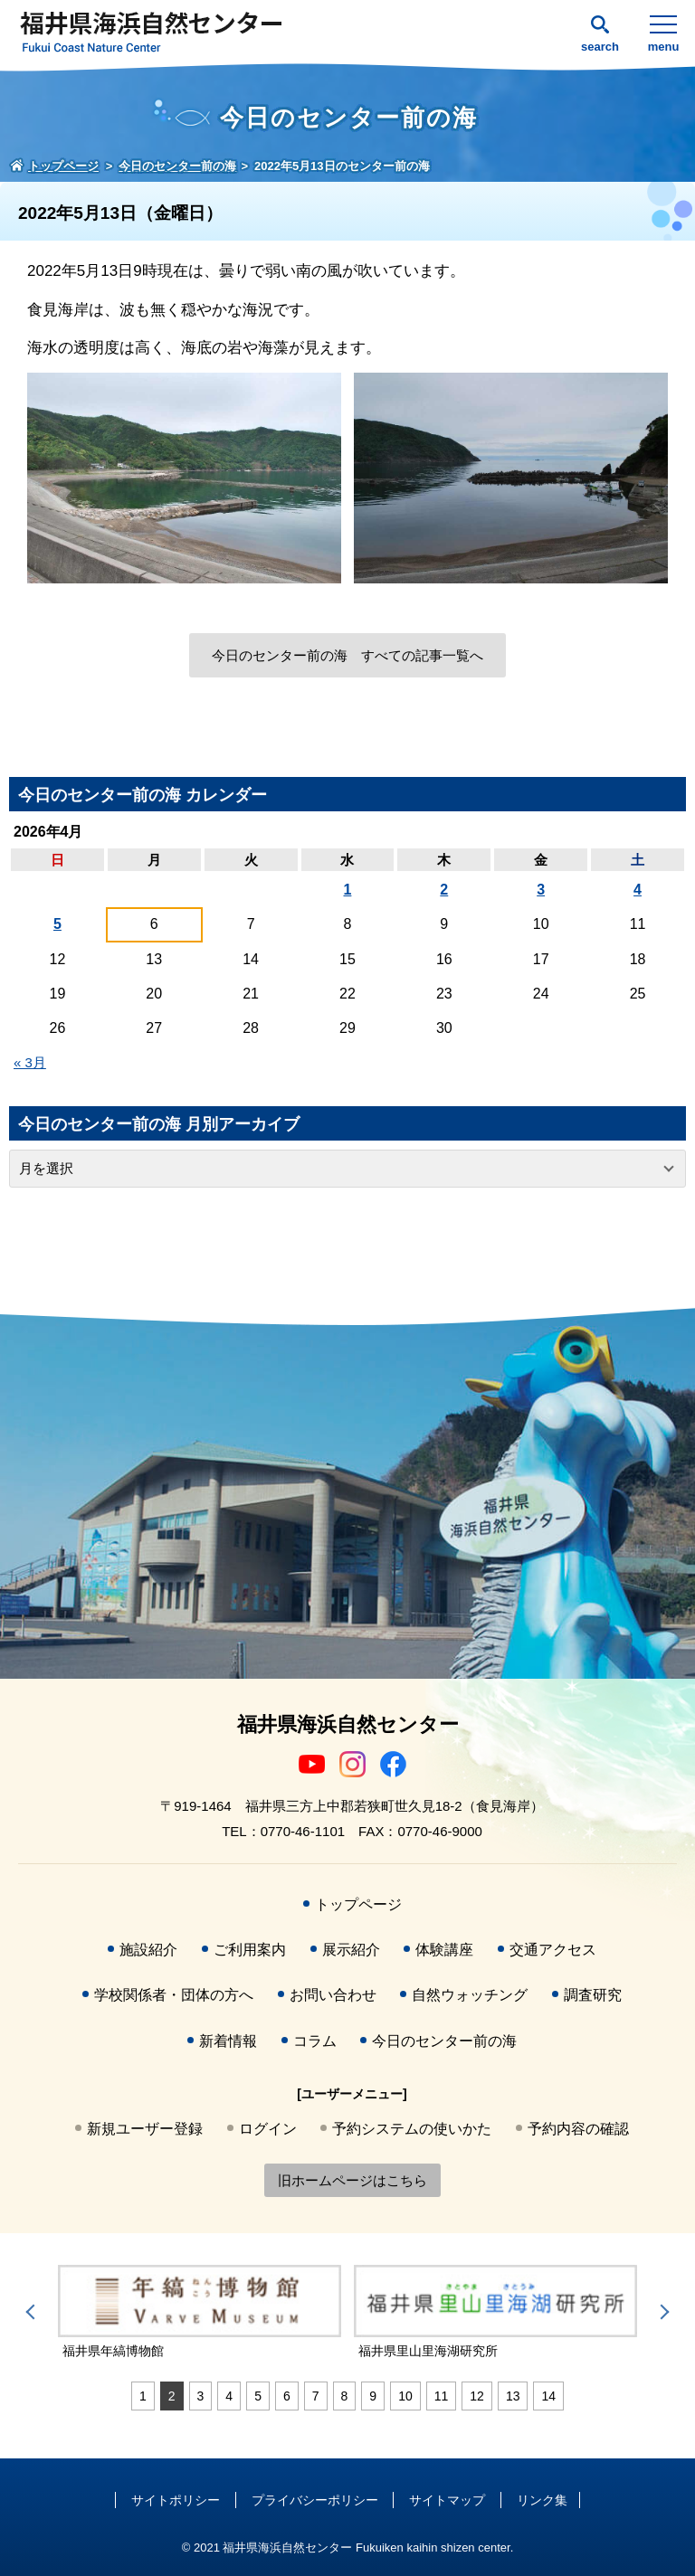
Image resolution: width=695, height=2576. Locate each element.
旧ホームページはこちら (352, 2180)
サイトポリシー (175, 2500)
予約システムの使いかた (411, 2128)
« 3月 (30, 1062)
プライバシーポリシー (315, 2500)
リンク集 (542, 2500)
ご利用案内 (250, 1949)
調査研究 (593, 1995)
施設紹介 (148, 1949)
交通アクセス (552, 1949)
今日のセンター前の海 (444, 2041)
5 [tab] (258, 2396)
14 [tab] (548, 2396)
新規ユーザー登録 (145, 2128)
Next (661, 2312)
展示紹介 (351, 1949)
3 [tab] (201, 2396)
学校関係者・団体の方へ (173, 1995)
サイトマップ (447, 2500)
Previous (33, 2312)
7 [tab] (315, 2396)
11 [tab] (441, 2396)
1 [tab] (143, 2396)
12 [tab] (477, 2396)
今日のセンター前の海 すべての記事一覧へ (347, 655)
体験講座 (444, 1949)
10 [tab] (405, 2396)
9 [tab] (372, 2396)
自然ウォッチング (470, 1995)
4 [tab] (229, 2396)
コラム (315, 2041)
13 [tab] (513, 2396)
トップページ (358, 1904)
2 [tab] (172, 2396)
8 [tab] (344, 2396)
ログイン (268, 2128)
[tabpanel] (316, 2313)
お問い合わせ (333, 1995)
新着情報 (228, 2041)
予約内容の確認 (578, 2128)
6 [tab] (286, 2396)
